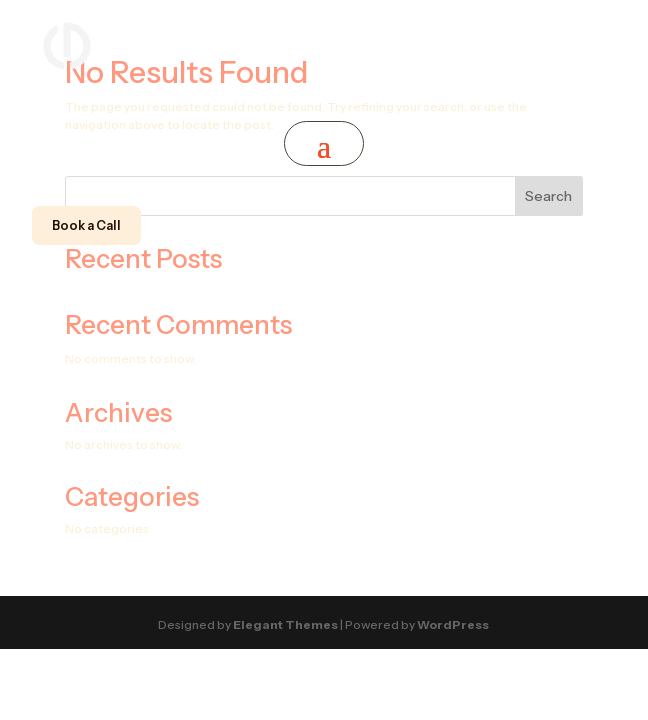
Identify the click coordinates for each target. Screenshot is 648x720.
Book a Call (86, 225)
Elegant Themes (285, 624)
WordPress (453, 624)
